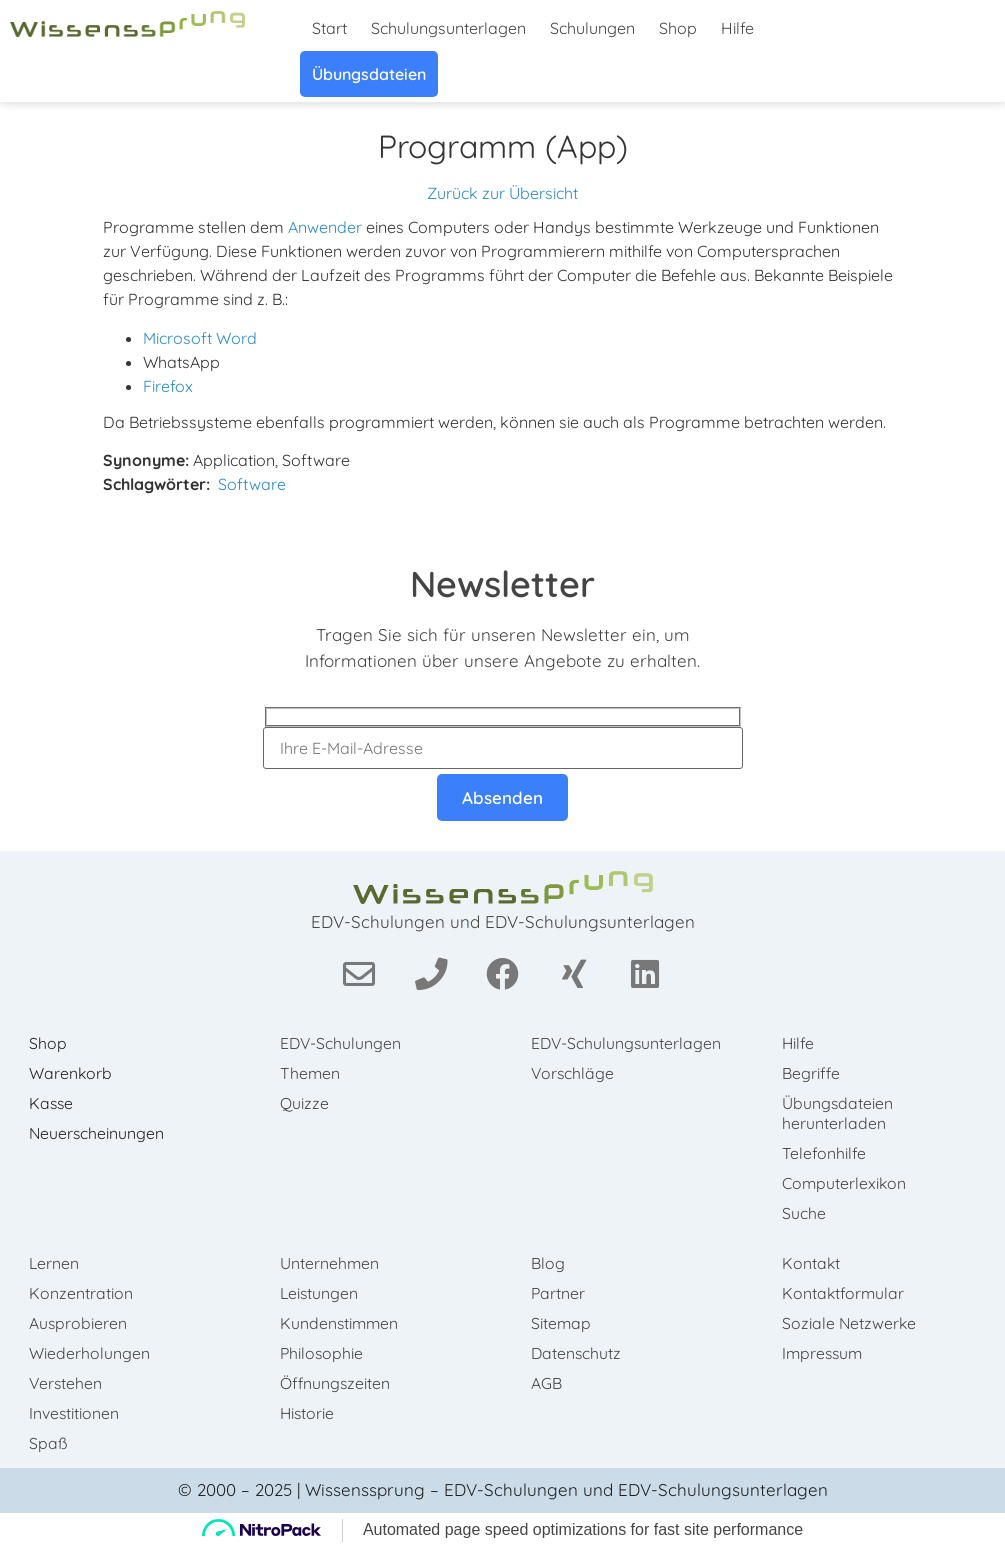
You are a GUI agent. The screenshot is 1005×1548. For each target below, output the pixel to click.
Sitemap (563, 1323)
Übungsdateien (369, 74)
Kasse (53, 1103)
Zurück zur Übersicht (502, 193)
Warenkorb (72, 1073)
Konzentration (82, 1293)
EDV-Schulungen (342, 1043)
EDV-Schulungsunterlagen (610, 1053)
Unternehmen (331, 1263)
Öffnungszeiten (337, 1383)
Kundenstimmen (341, 1323)
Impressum (826, 1353)
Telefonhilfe (826, 1153)
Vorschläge (575, 1093)
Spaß (49, 1443)
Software (252, 484)
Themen (311, 1073)
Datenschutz (579, 1353)
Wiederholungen (90, 1353)
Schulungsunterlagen (448, 28)
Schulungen (592, 28)
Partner (560, 1293)
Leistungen (321, 1293)
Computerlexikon (847, 1183)
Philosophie (323, 1353)
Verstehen (67, 1383)
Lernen (55, 1263)
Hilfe (737, 28)
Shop (678, 28)
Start (329, 28)
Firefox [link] (168, 386)
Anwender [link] (325, 227)
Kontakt (813, 1263)
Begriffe (813, 1073)
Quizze (305, 1103)
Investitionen (75, 1413)
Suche (806, 1213)
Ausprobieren (79, 1323)
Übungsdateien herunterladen (840, 1113)
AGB (548, 1383)
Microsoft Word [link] (200, 338)
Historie (309, 1413)
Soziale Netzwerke (852, 1323)
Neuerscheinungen (98, 1133)
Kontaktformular (846, 1293)
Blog (550, 1263)
